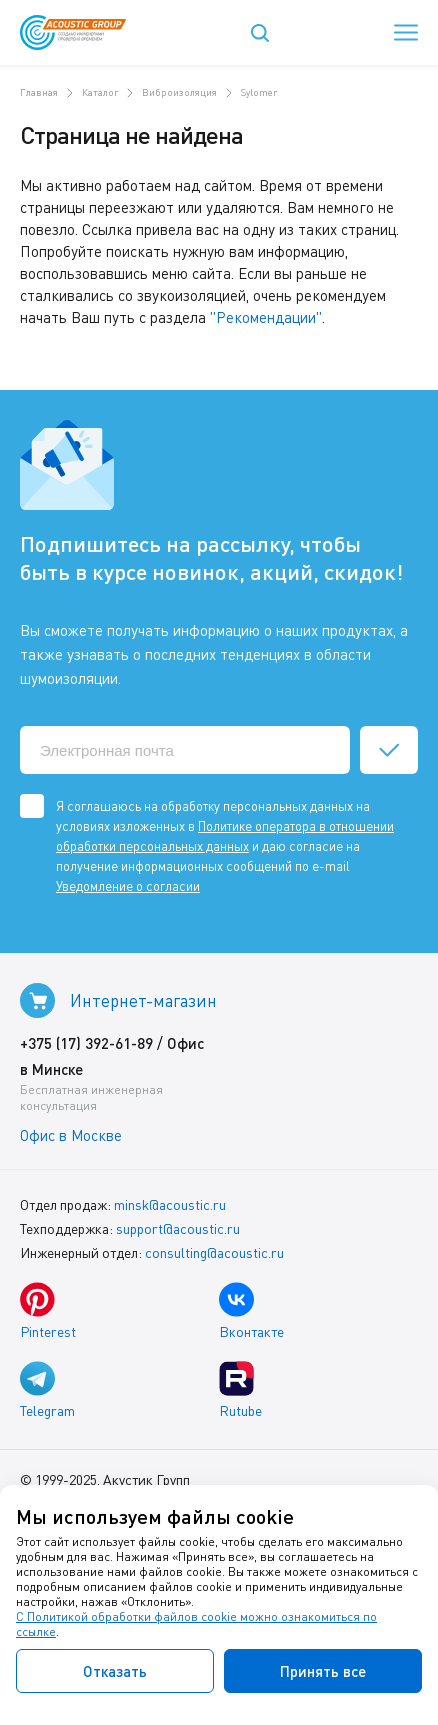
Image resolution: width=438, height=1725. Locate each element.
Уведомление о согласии (128, 886)
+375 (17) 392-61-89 (86, 1043)
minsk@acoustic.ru (170, 1204)
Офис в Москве (71, 1135)
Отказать (115, 1671)
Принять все (323, 1671)
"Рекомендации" (266, 317)
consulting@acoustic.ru (214, 1252)
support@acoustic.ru (178, 1228)
